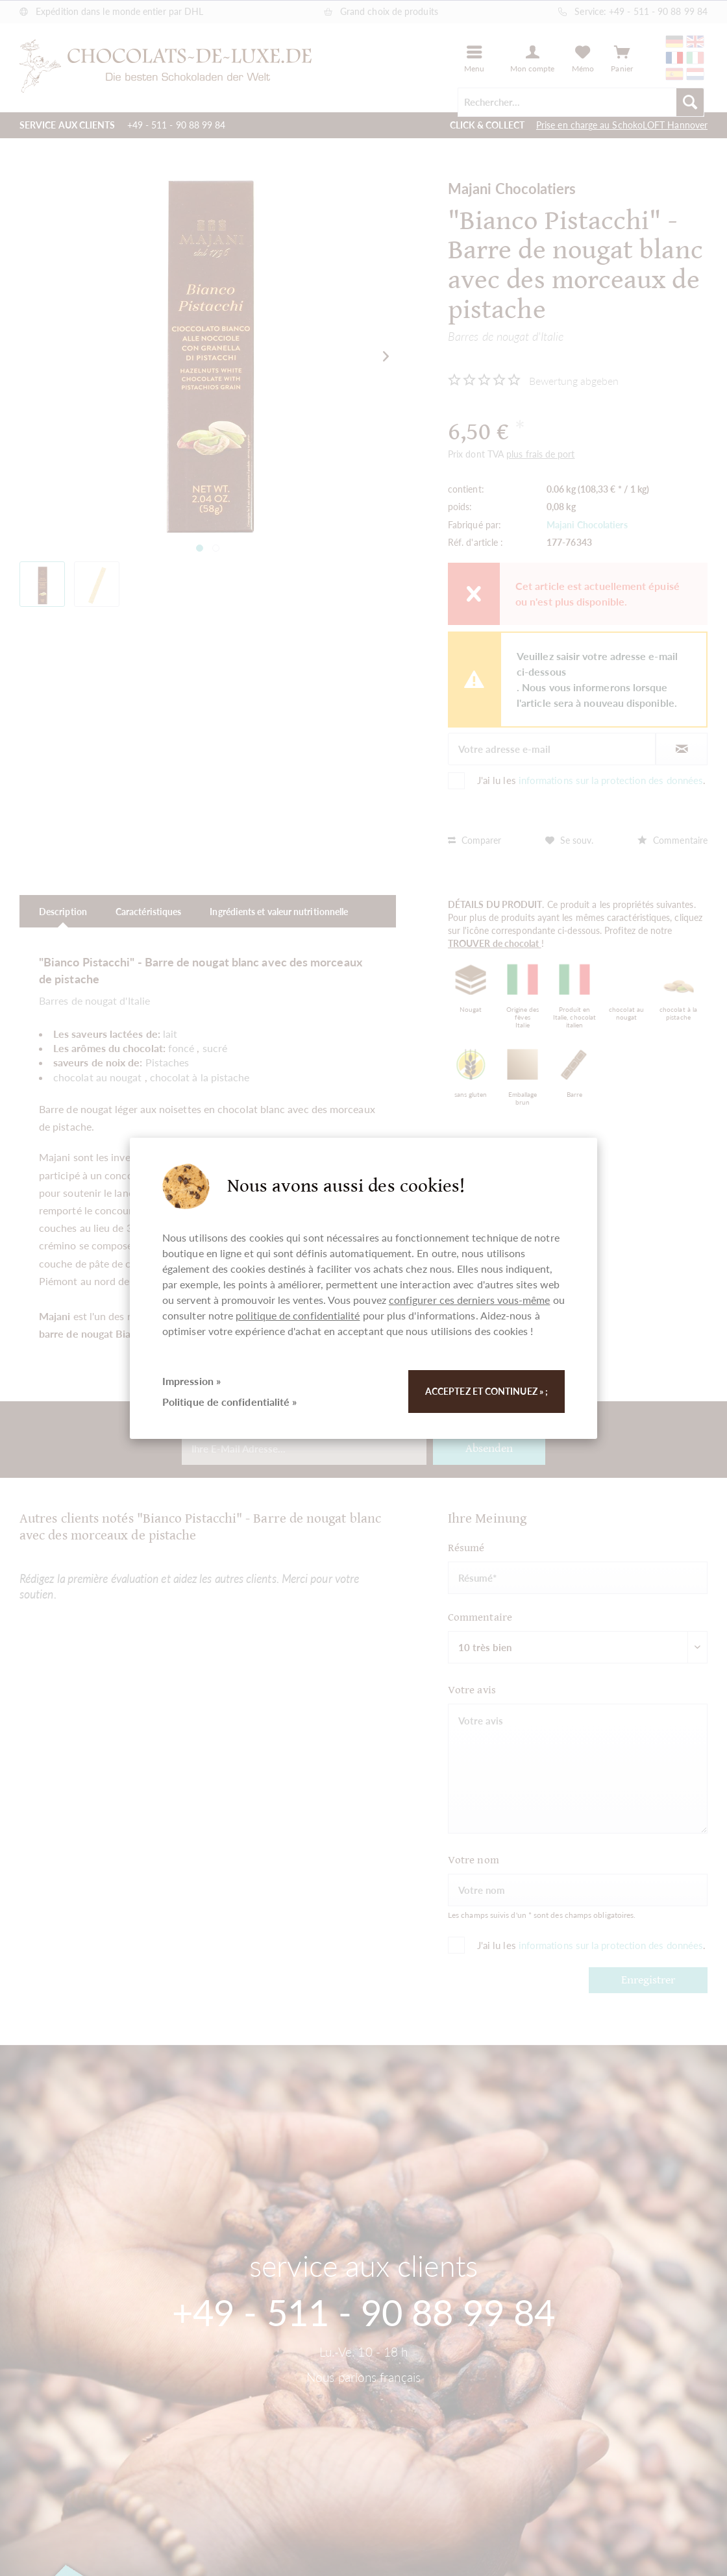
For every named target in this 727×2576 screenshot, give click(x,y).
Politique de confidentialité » (229, 1401)
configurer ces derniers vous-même (469, 1300)
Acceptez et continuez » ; (486, 1391)
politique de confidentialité (298, 1315)
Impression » (191, 1381)
